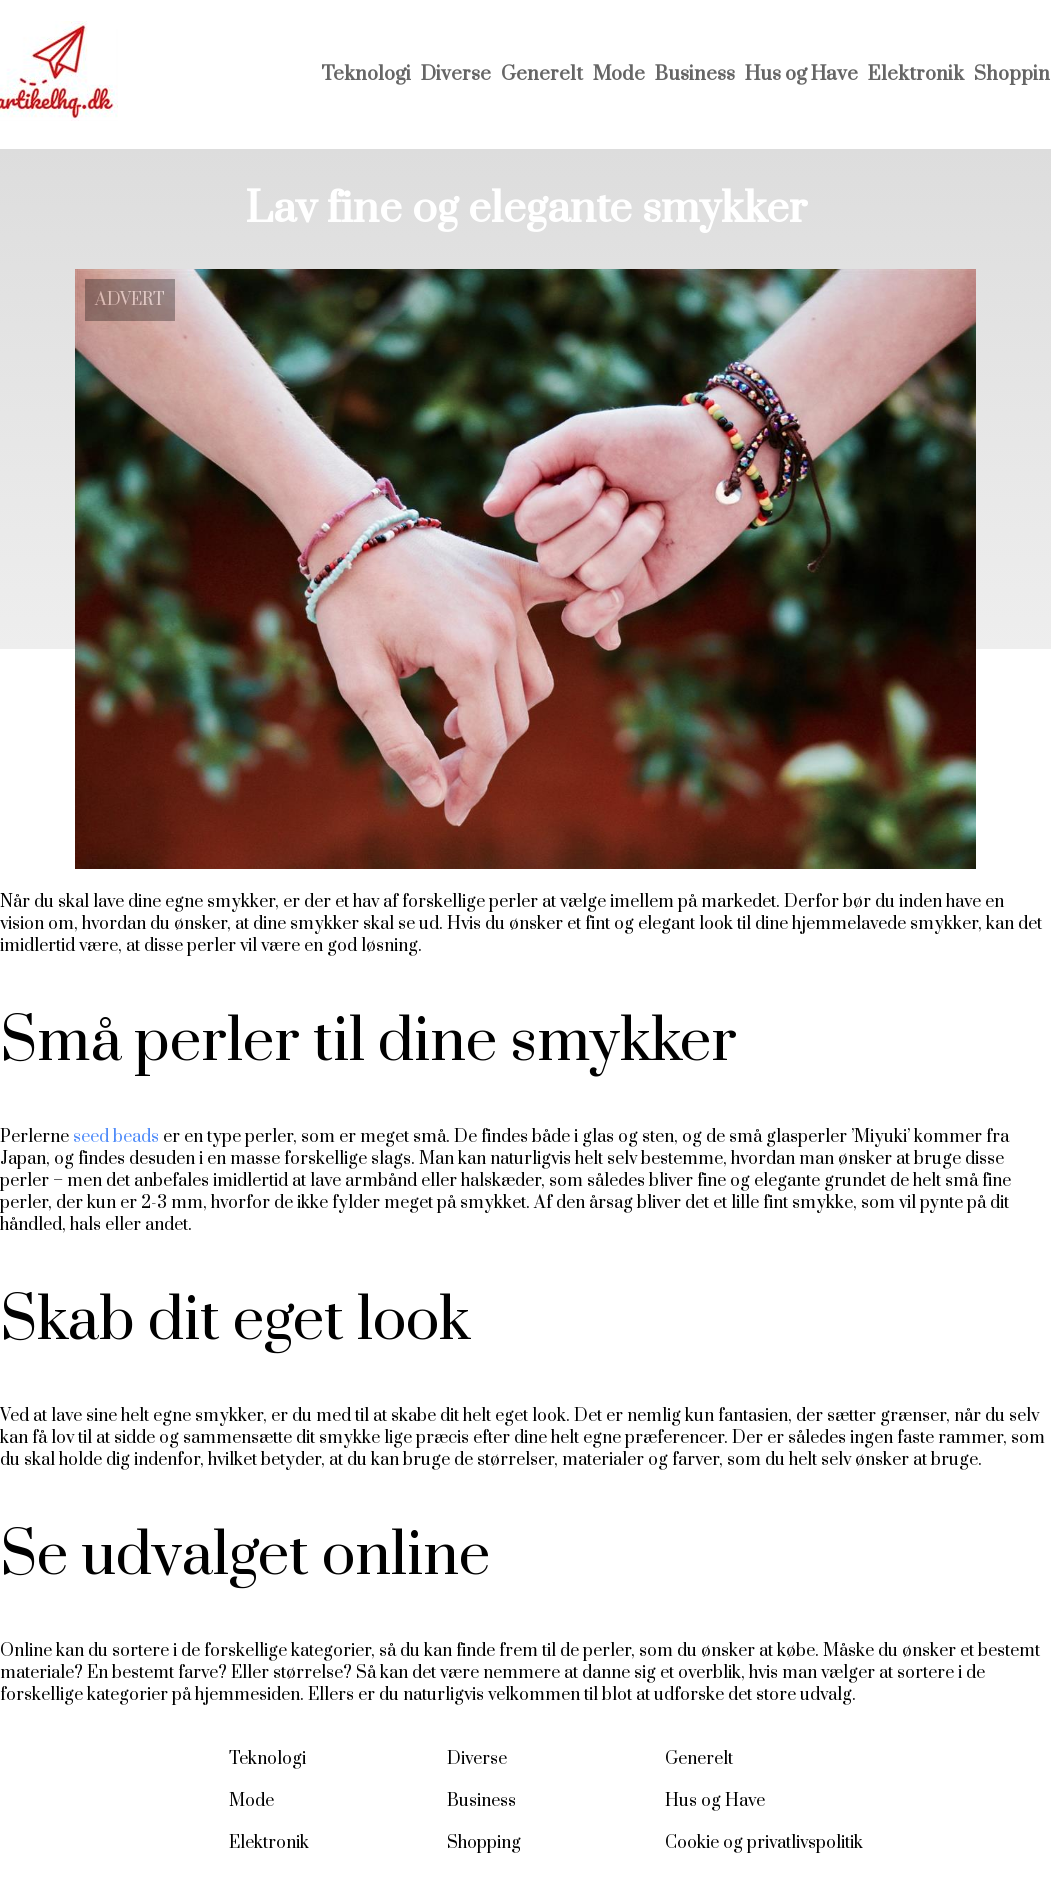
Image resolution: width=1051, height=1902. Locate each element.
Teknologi (366, 74)
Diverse (456, 74)
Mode (619, 74)
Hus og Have (801, 74)
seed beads (116, 1137)
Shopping (484, 1843)
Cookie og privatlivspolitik (764, 1843)
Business (695, 74)
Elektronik (916, 74)
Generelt (542, 74)
